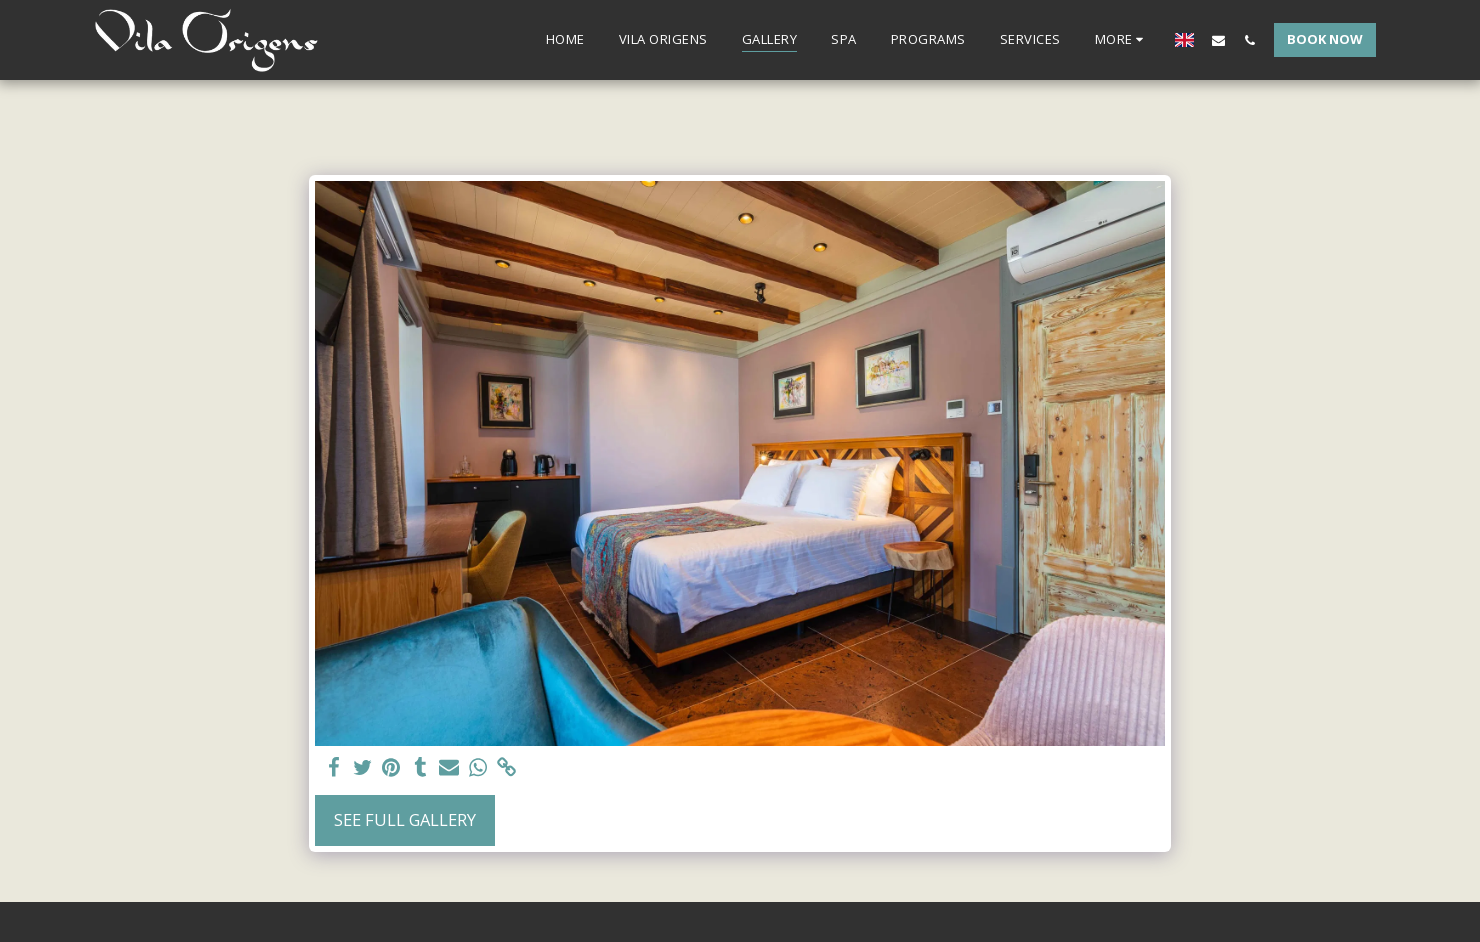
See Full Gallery (405, 819)
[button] (1218, 40)
